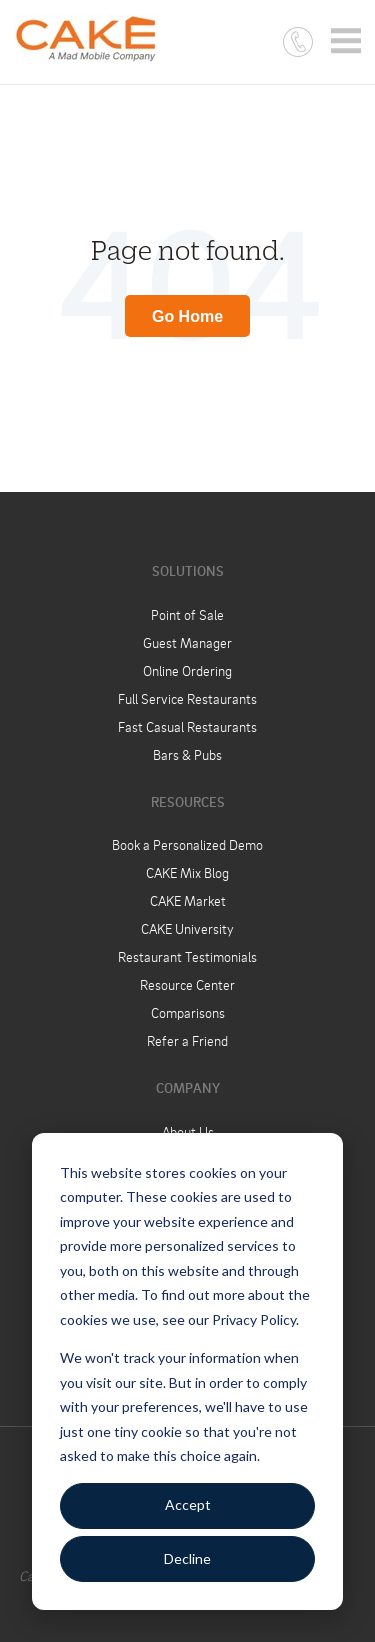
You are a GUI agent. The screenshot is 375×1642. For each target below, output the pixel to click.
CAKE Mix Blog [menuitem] (187, 872)
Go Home (187, 316)
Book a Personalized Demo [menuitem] (187, 844)
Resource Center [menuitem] (187, 984)
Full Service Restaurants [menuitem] (187, 698)
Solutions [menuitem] (188, 570)
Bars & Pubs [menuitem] (187, 754)
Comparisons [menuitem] (188, 1012)
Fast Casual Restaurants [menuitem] (187, 726)
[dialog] (187, 1371)
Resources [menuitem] (188, 801)
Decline (187, 1558)
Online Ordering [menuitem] (187, 670)
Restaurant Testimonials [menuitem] (187, 956)
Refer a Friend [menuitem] (187, 1040)
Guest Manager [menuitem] (187, 642)
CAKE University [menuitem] (187, 928)
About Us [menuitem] (188, 1131)
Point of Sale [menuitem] (187, 614)
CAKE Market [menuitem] (188, 900)
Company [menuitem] (188, 1087)
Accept (188, 1504)
